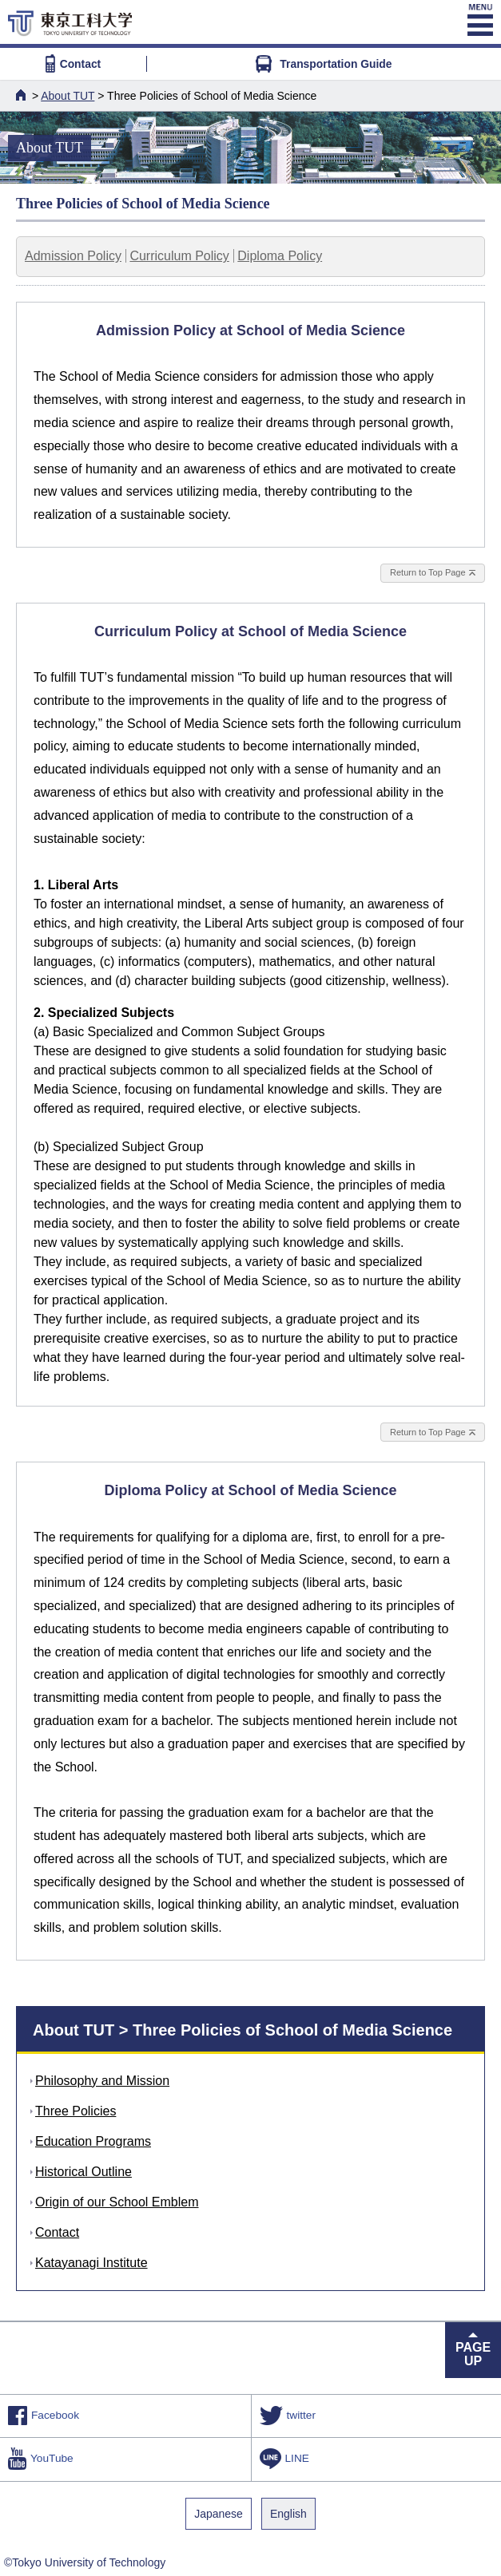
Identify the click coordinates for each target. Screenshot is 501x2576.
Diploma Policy (279, 256)
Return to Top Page (428, 572)
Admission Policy (73, 256)
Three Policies (75, 2111)
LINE (284, 2458)
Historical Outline (83, 2171)
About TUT (67, 95)
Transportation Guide (324, 64)
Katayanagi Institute (91, 2262)
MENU (479, 20)
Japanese (218, 2513)
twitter (288, 2415)
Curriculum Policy (179, 256)
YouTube (41, 2458)
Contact (73, 64)
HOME (22, 95)
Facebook (43, 2415)
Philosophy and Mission (102, 2080)
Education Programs (93, 2141)
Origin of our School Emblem (117, 2202)
